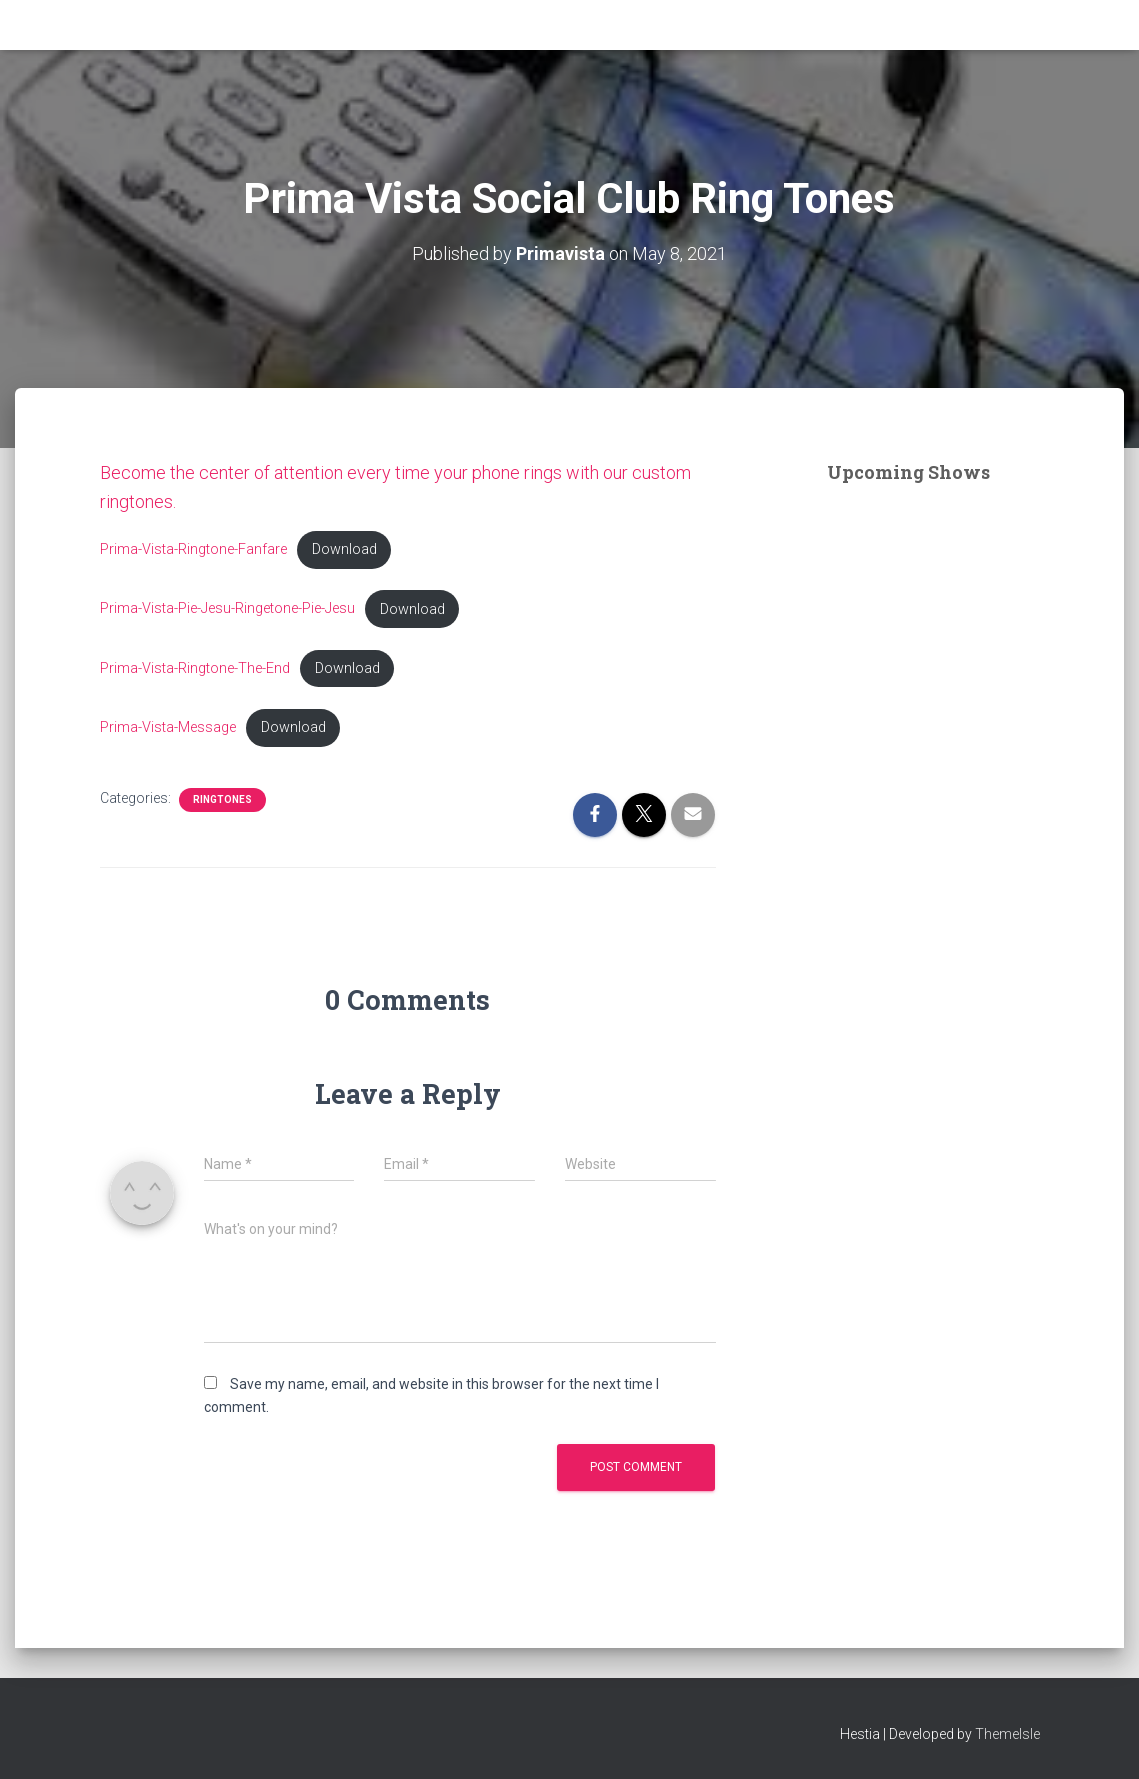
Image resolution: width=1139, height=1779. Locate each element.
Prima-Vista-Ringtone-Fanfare (193, 549)
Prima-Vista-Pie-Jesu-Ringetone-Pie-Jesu (227, 609)
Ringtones (222, 799)
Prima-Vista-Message (168, 727)
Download (344, 549)
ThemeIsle (1007, 1734)
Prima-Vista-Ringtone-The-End (195, 668)
